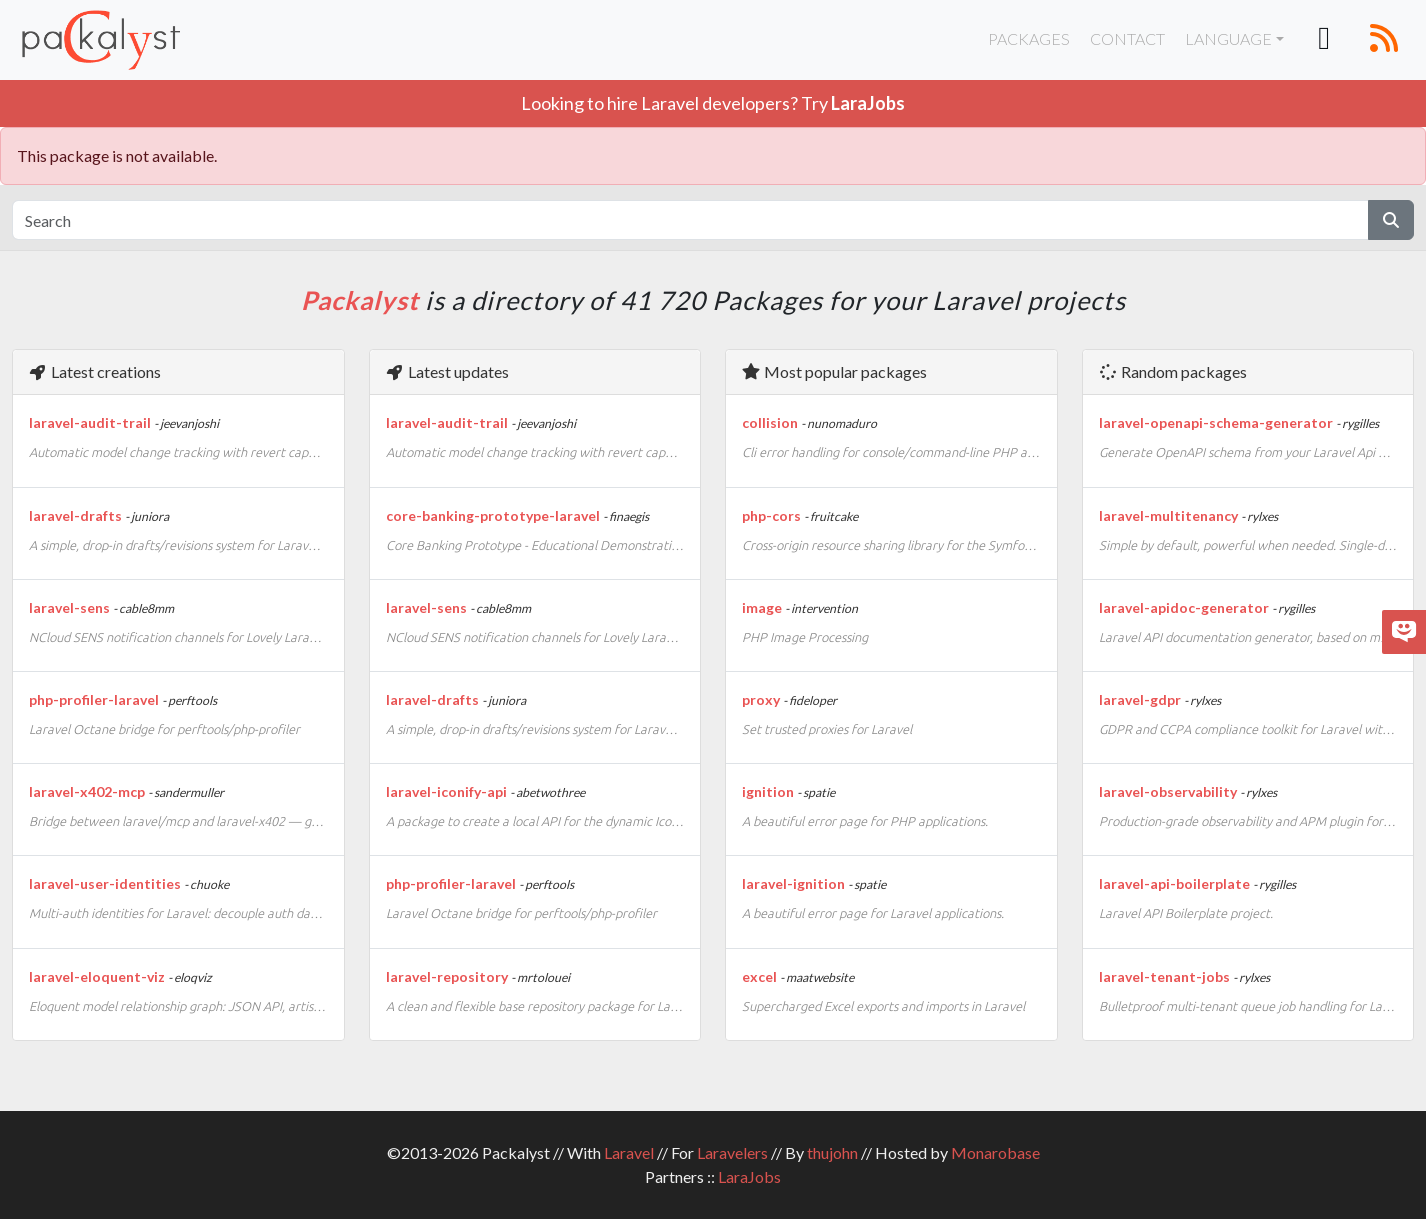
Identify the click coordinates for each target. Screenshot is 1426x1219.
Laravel (629, 1152)
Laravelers (732, 1152)
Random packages (1172, 371)
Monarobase (995, 1152)
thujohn (832, 1152)
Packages (1029, 38)
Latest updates (447, 371)
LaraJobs (749, 1176)
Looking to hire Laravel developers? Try (713, 103)
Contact (1127, 38)
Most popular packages (834, 371)
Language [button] (1228, 38)
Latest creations (94, 371)
